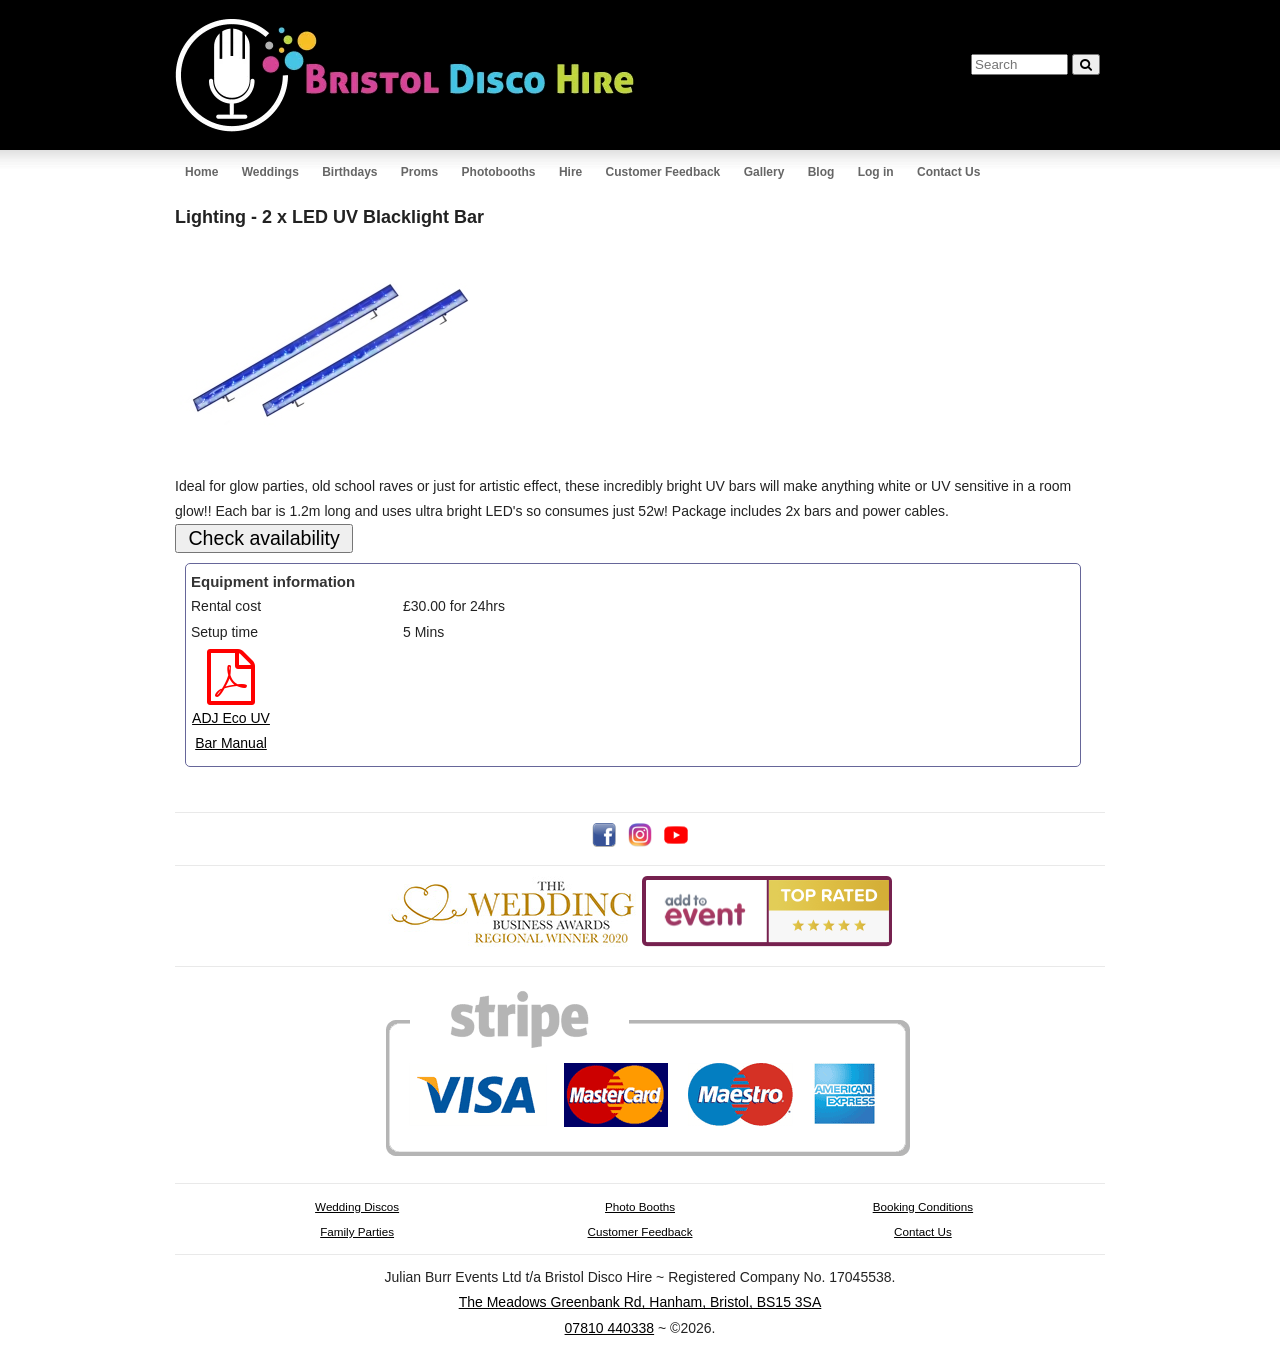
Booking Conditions (923, 1206)
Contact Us (948, 172)
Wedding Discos (357, 1206)
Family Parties (357, 1231)
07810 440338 (610, 1328)
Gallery (764, 172)
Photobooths (499, 172)
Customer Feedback (663, 172)
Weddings (270, 172)
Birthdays (349, 172)
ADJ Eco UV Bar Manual (231, 717)
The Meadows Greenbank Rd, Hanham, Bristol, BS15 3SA (640, 1302)
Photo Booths (640, 1206)
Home (201, 172)
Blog (821, 172)
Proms (419, 172)
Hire (570, 172)
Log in (876, 172)
